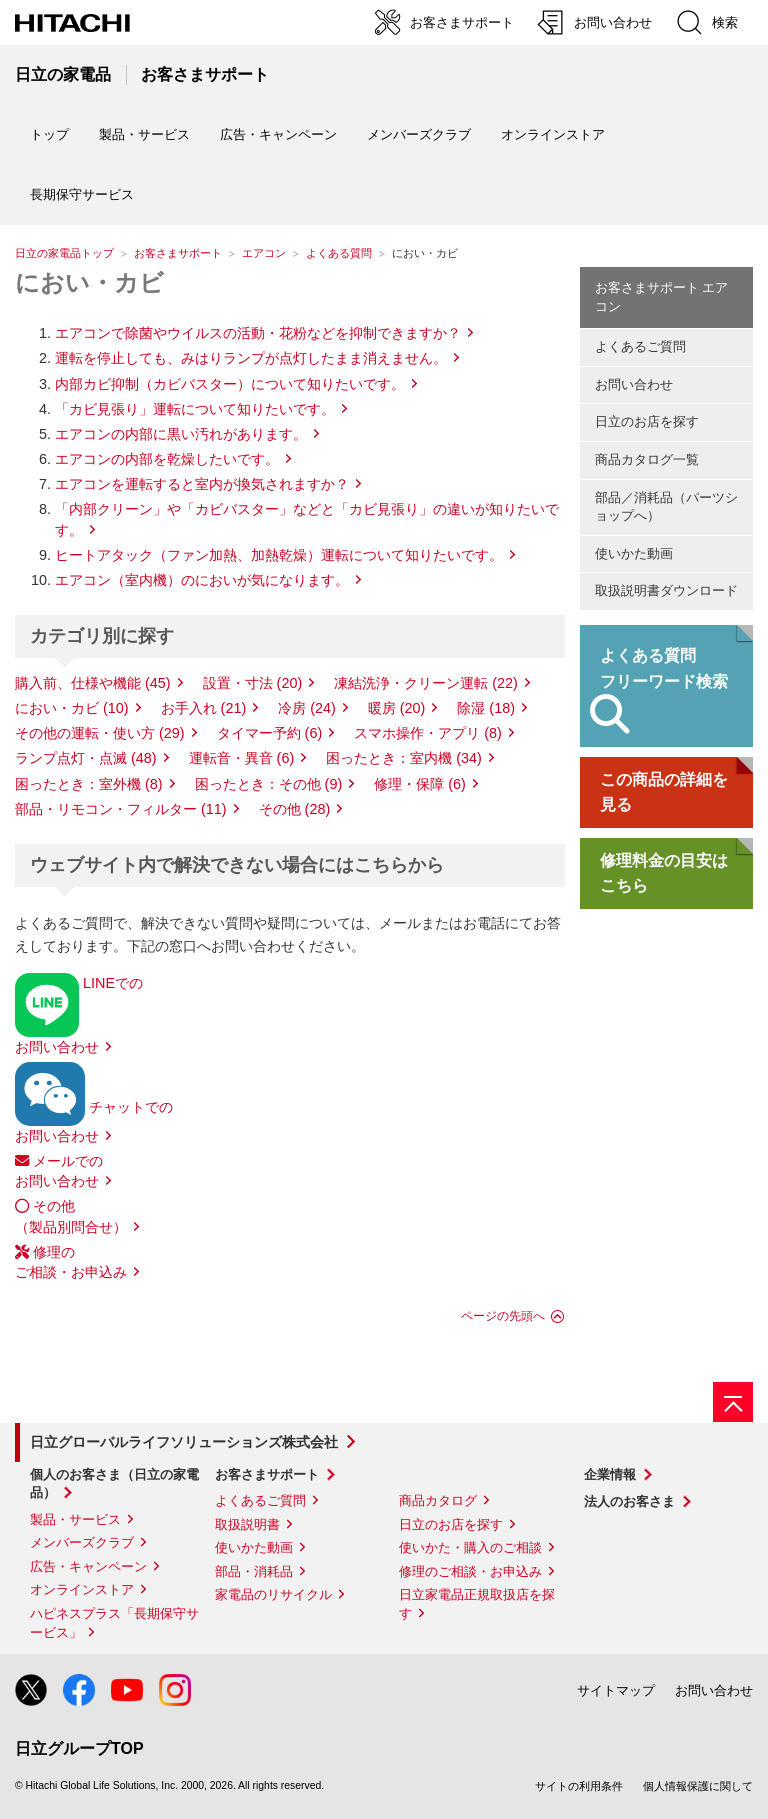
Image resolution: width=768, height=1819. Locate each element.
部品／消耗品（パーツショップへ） (666, 507)
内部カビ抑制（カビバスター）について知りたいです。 (230, 384)
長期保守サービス (82, 194)
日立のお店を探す (647, 421)
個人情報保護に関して (698, 1786)
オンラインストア (553, 134)
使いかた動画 (634, 553)
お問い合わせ (634, 384)
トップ (49, 134)
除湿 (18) (486, 708)
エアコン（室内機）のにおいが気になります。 (202, 580)
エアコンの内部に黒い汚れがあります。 (181, 434)
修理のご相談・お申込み (470, 1571)
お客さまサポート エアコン (662, 297)
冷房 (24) (307, 708)
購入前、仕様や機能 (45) (93, 683)
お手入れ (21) (204, 708)
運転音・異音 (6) (242, 758)
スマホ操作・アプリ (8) (428, 733)
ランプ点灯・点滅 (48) (86, 758)
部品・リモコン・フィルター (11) (121, 809)
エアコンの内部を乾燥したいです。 (167, 459)
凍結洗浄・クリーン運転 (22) (426, 683)
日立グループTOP (79, 1748)
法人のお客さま (629, 1501)
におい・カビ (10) (72, 708)
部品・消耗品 (254, 1571)
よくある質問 (339, 253)
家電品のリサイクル (273, 1594)
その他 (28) (295, 809)
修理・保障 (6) (420, 784)
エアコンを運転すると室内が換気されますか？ (202, 484)
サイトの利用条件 (579, 1786)
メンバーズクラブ (419, 134)
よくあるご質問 (640, 346)
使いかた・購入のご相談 (470, 1547)
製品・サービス (75, 1519)
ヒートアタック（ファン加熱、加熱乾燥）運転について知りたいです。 (279, 555)
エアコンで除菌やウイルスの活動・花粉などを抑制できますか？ (258, 333)
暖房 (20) (397, 708)
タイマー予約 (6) (270, 733)
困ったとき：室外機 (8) (89, 784)
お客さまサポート (178, 253)
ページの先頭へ (503, 1316)
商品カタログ (438, 1500)
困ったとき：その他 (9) (269, 784)
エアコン (264, 253)
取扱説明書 (247, 1524)
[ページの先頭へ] (733, 1402)
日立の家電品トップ (64, 253)
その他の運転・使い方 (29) (100, 733)
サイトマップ (616, 1690)
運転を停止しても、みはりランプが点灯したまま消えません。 (251, 358)
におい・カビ (89, 282)
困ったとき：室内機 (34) (404, 758)
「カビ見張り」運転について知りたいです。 (195, 409)
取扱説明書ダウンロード (666, 590)
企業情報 (610, 1474)
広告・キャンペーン (88, 1566)
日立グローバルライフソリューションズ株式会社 (184, 1442)
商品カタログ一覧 (647, 459)
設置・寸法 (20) (253, 683)
